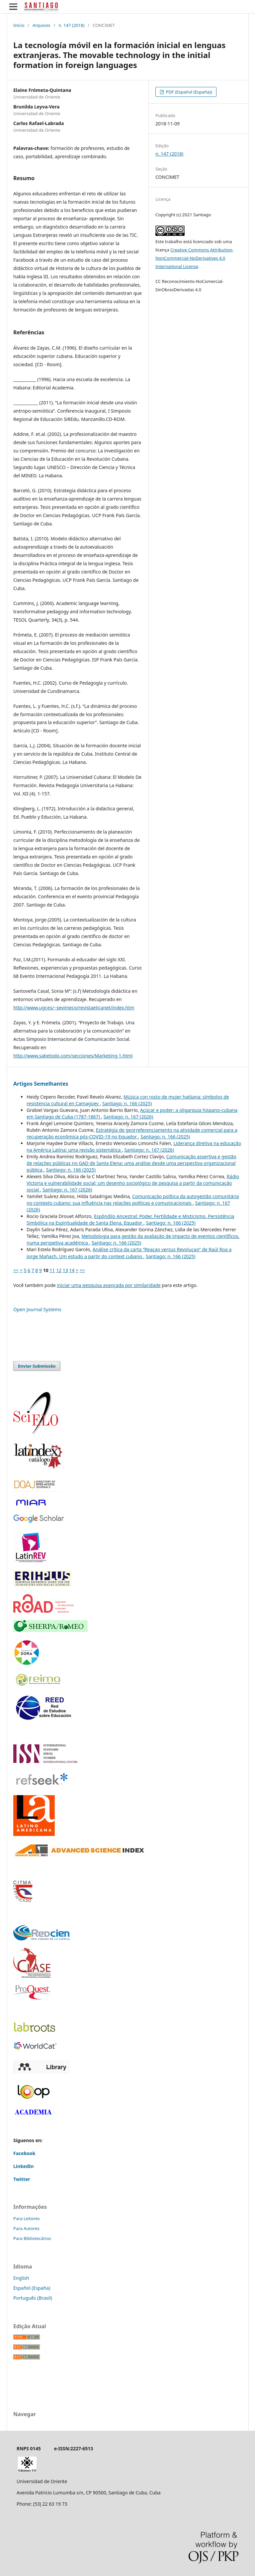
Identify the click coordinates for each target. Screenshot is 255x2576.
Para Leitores (26, 2218)
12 (58, 1270)
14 (71, 1270)
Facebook (24, 2153)
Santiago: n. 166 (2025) (127, 1103)
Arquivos (41, 25)
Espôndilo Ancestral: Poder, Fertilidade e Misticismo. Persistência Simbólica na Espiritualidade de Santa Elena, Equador (130, 1219)
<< (16, 1270)
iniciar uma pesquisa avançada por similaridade (109, 1285)
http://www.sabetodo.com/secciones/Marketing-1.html (73, 1055)
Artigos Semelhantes (40, 1083)
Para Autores (26, 2228)
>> (82, 1270)
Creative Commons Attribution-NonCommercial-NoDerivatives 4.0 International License (194, 258)
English (21, 2278)
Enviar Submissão (37, 1366)
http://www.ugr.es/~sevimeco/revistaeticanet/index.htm (73, 1007)
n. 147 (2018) (71, 25)
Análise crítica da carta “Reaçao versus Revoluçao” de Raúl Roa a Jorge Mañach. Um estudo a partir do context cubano (129, 1252)
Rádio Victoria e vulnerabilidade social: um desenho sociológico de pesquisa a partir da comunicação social (133, 1183)
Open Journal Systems (37, 1309)
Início (18, 25)
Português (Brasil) (32, 2298)
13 (65, 1270)
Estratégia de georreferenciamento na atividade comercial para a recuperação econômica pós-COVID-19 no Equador (132, 1133)
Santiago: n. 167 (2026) (128, 1117)
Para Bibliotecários (32, 2238)
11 (52, 1270)
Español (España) (31, 2288)
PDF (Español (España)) (188, 92)
